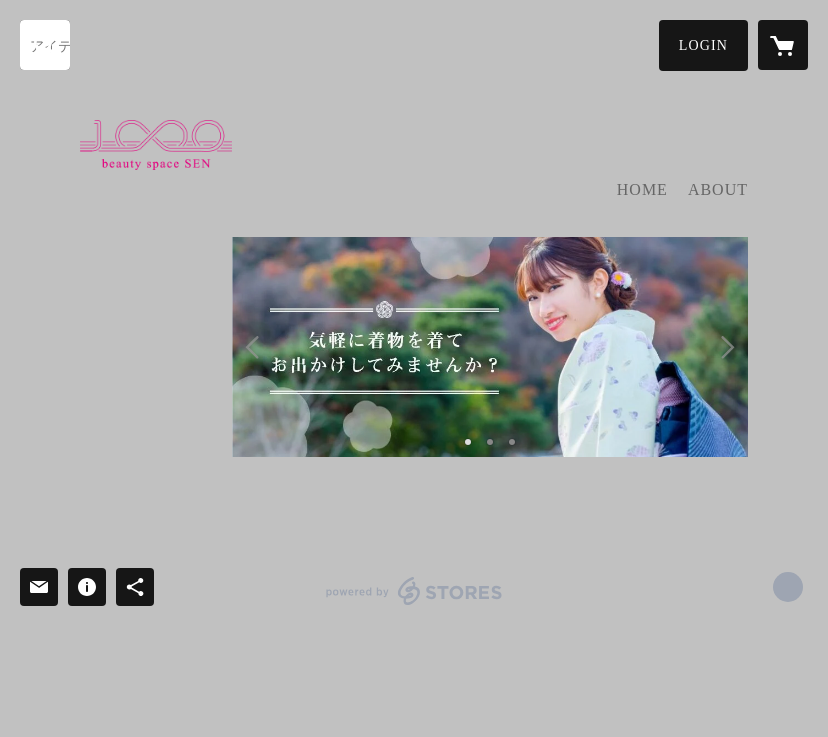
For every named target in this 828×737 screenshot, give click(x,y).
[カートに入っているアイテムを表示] (783, 45)
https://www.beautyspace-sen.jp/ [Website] (788, 587)
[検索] (45, 45)
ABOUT (718, 189)
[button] (703, 45)
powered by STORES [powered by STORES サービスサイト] (413, 604)
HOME (642, 189)
